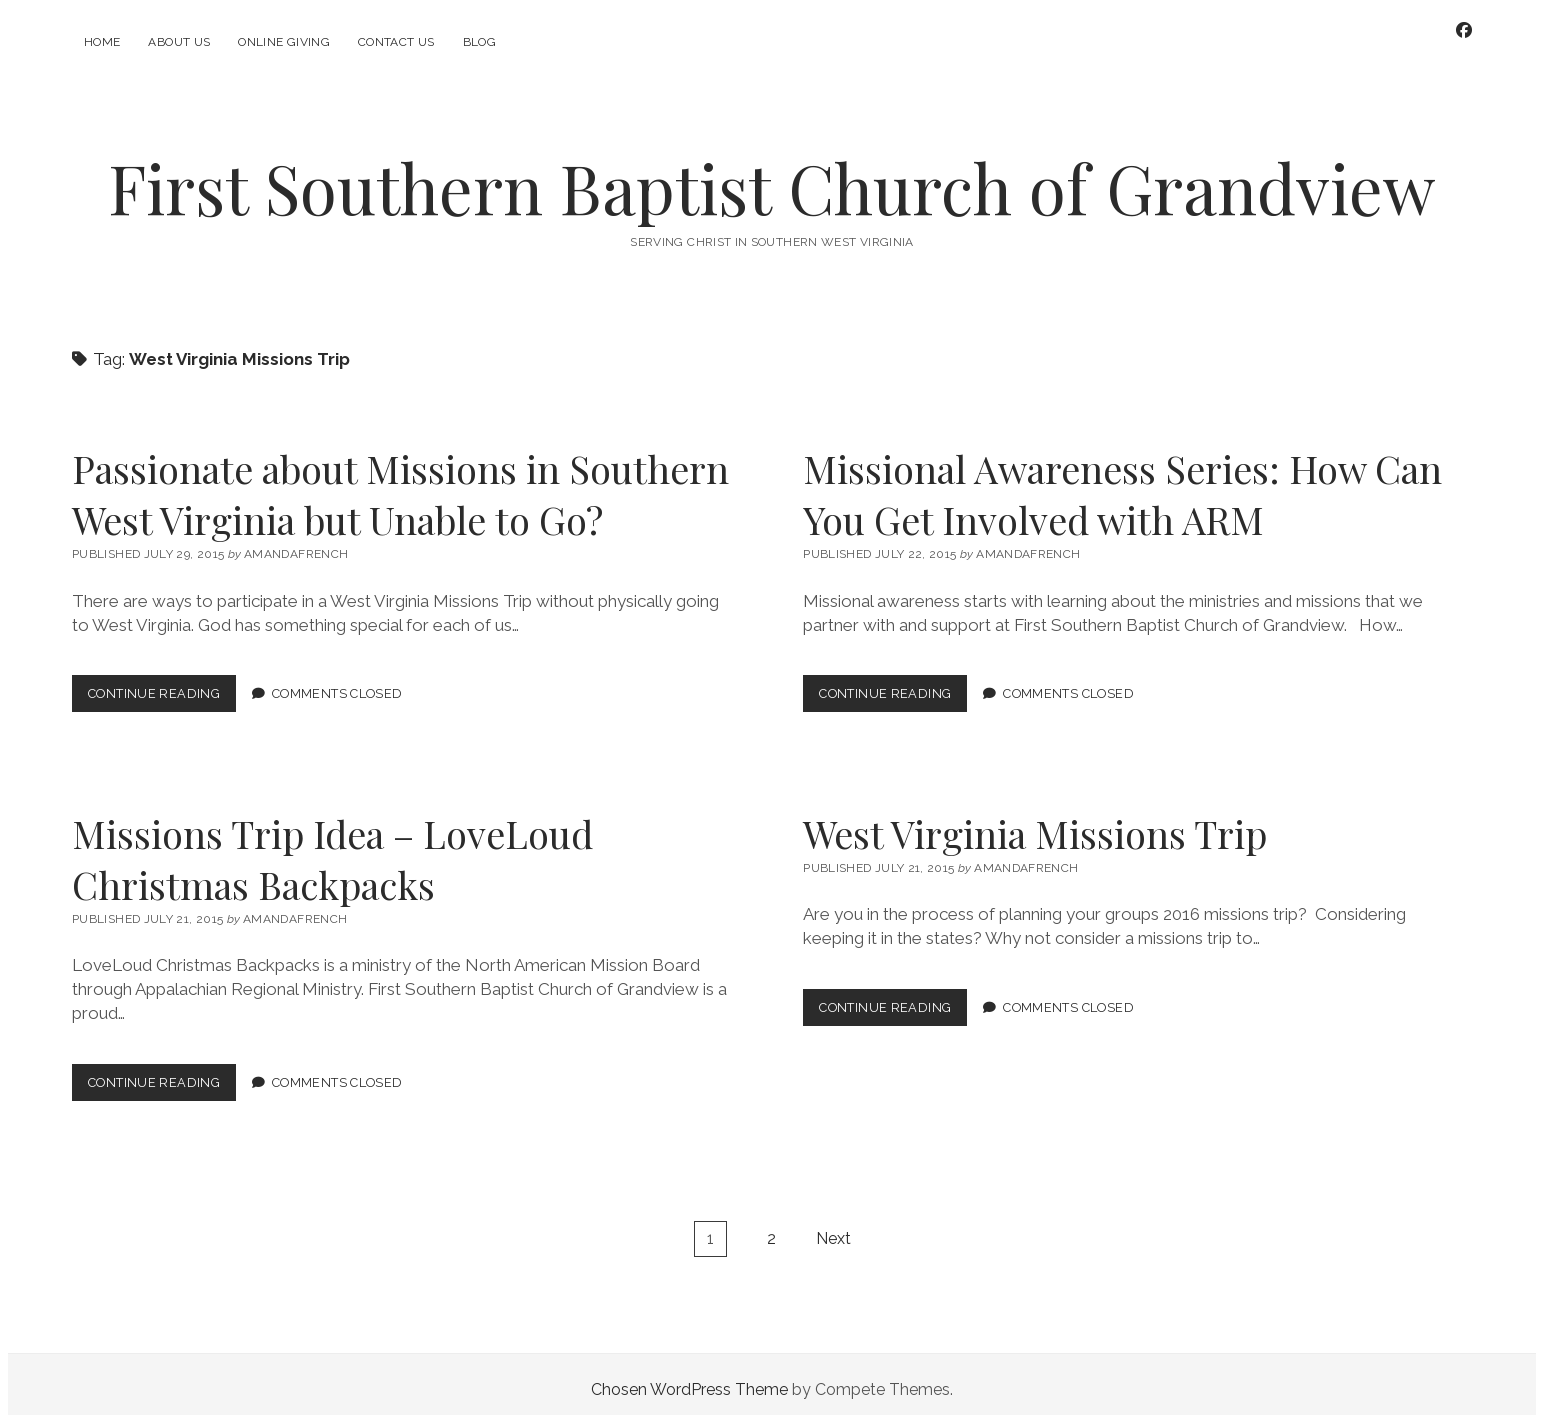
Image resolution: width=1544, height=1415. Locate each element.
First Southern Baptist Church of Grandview (772, 176)
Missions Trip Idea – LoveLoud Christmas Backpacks (332, 848)
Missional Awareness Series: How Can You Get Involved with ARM (1122, 483)
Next (833, 1227)
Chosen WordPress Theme (689, 1378)
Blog (479, 42)
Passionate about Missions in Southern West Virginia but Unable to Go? (400, 483)
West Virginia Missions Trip (1035, 822)
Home (102, 42)
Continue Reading (162, 686)
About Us (179, 42)
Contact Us (396, 42)
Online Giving (284, 42)
